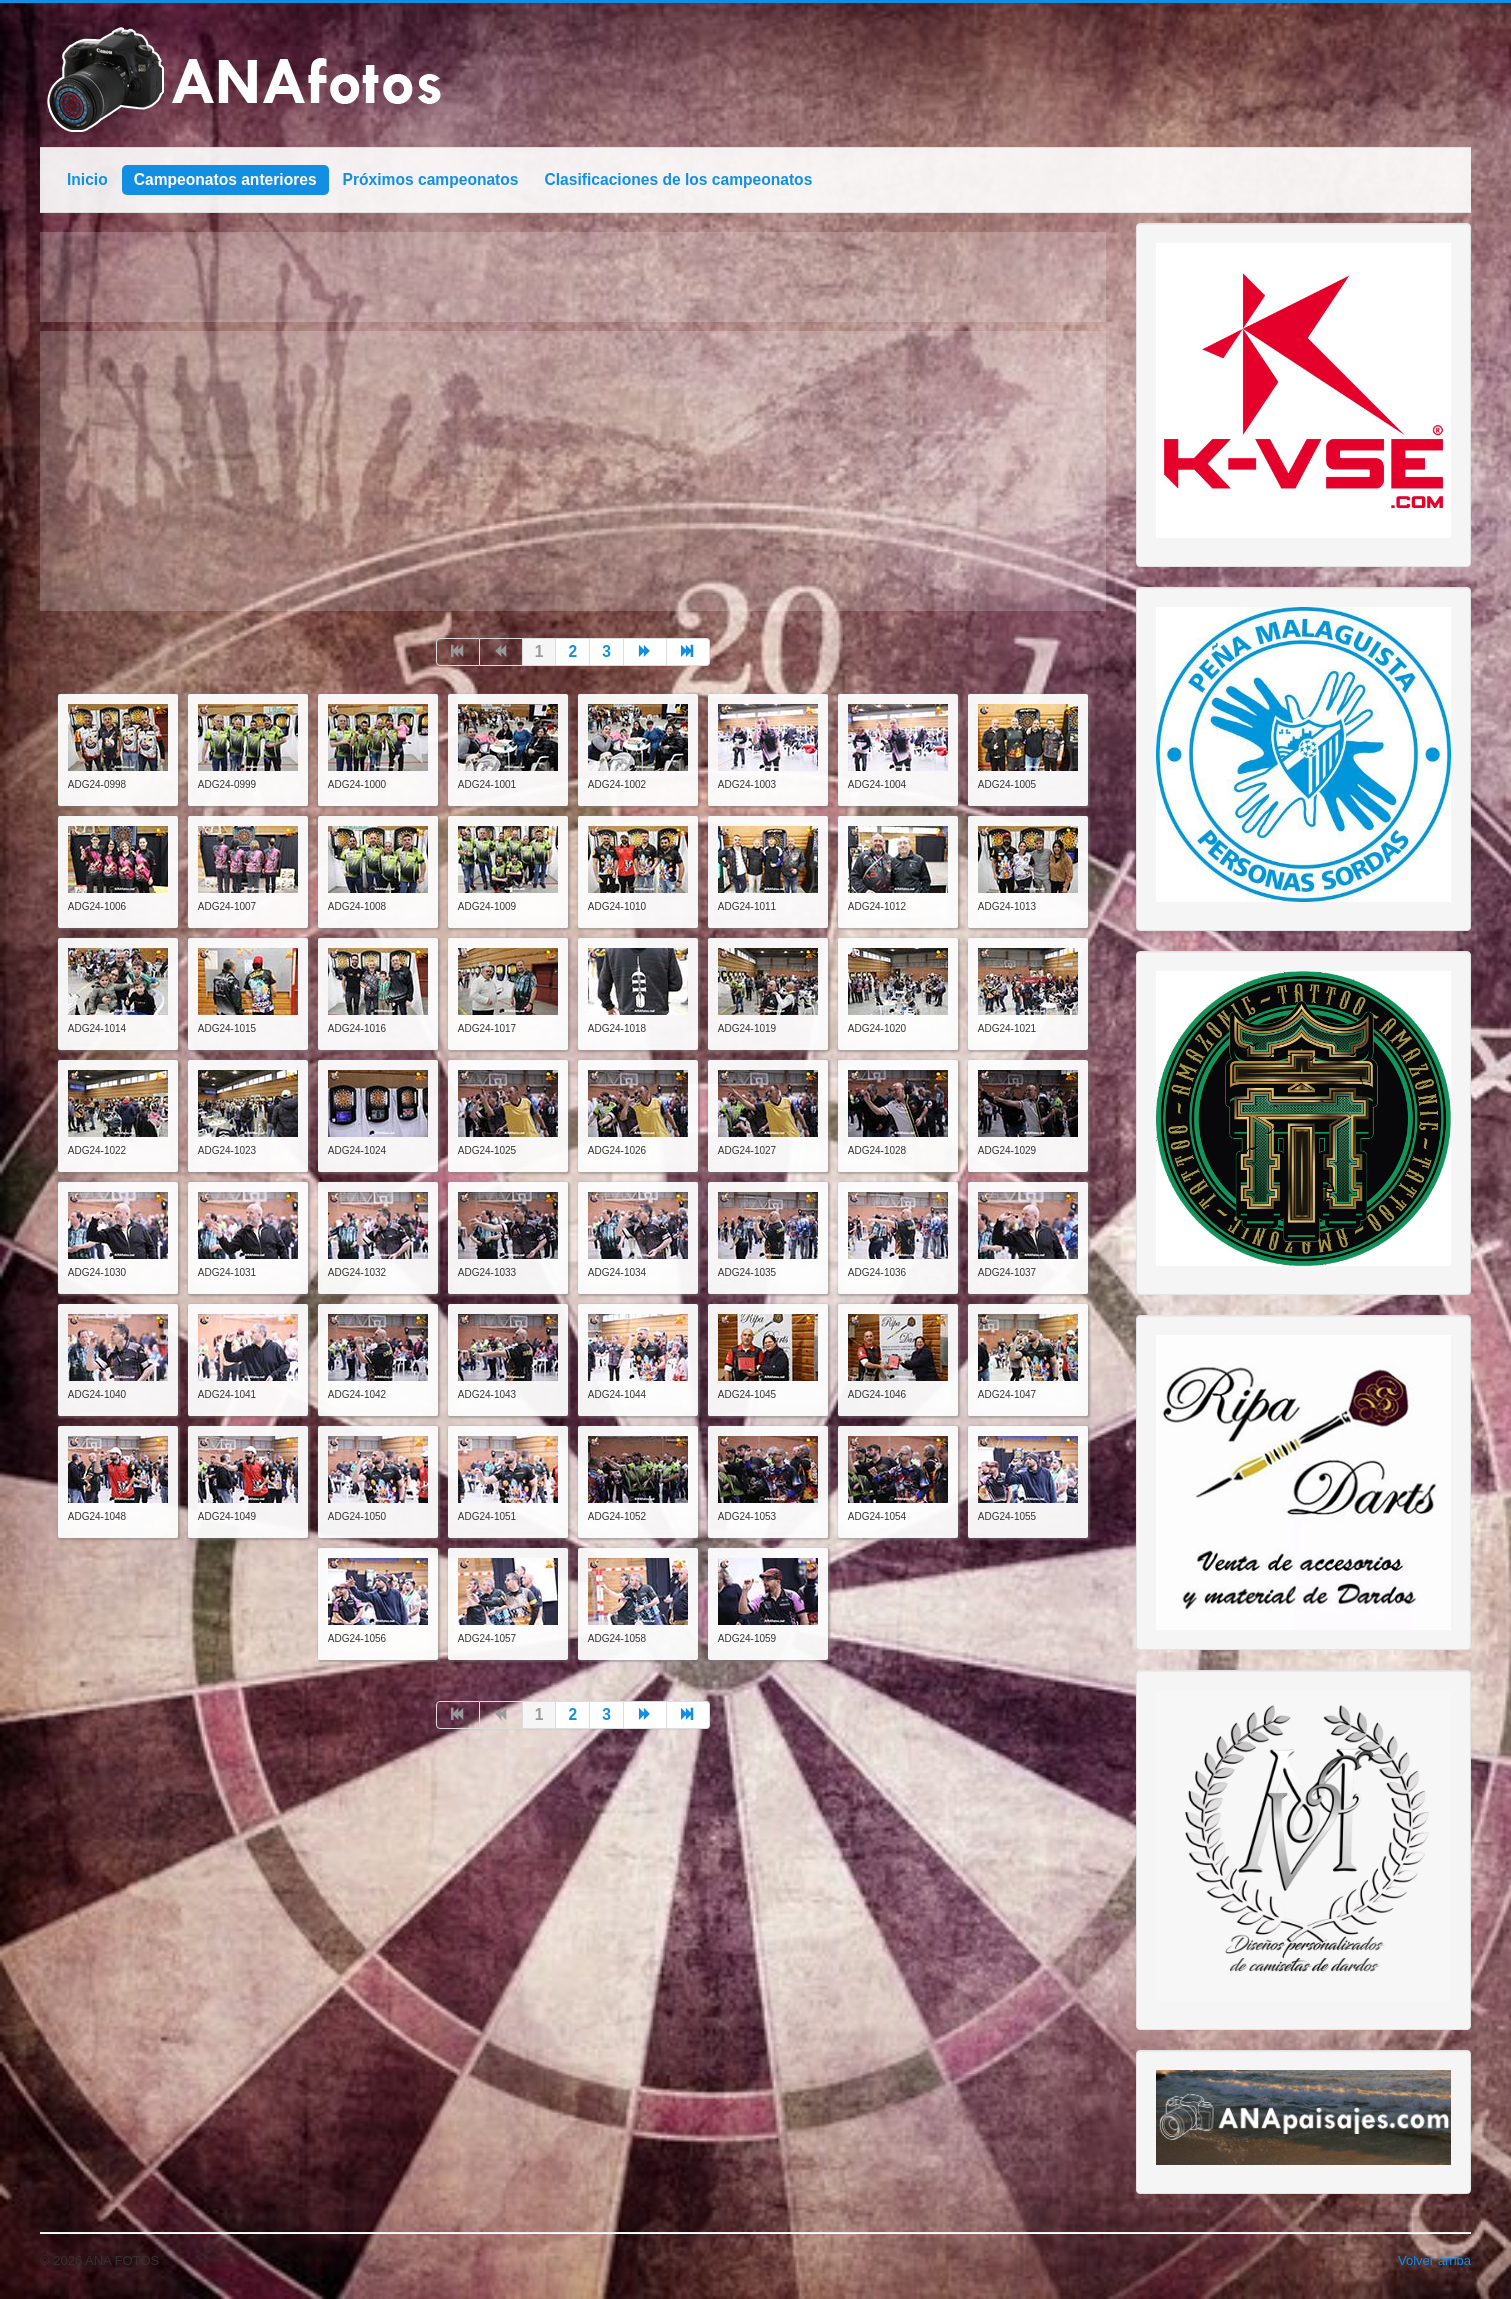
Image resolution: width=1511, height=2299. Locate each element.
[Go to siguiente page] (645, 652)
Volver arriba (1434, 2260)
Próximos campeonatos (431, 179)
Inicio (87, 179)
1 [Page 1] (539, 651)
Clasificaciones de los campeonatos (679, 179)
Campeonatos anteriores (225, 179)
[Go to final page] (688, 652)
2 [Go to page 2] (572, 651)
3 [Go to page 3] (606, 651)
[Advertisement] (573, 471)
